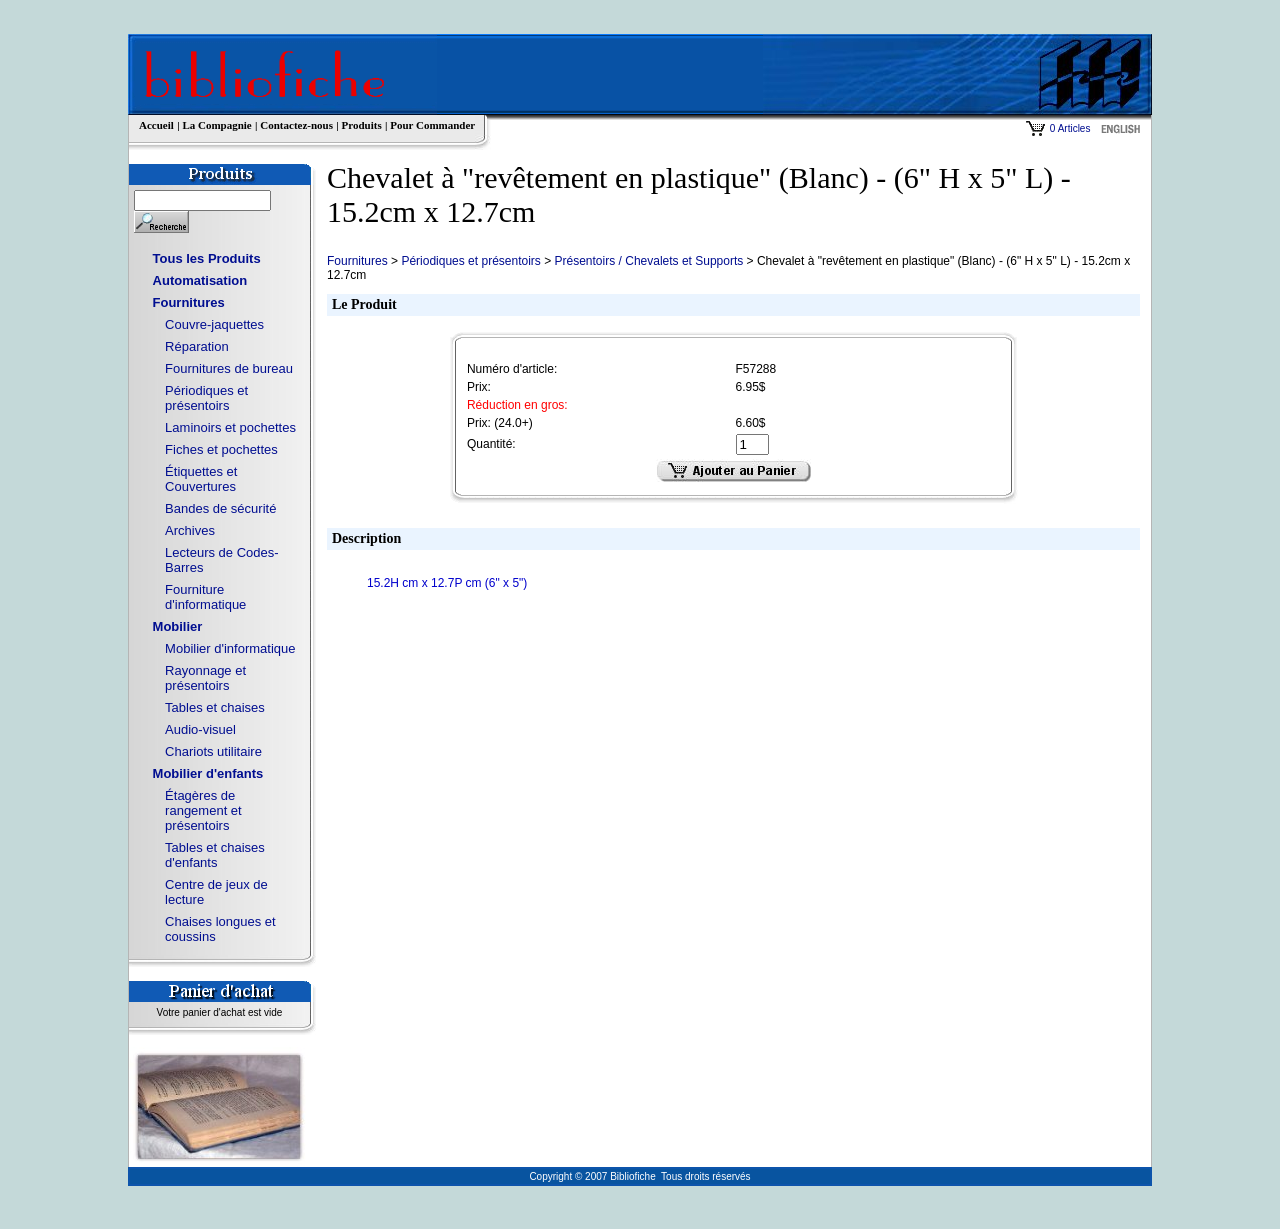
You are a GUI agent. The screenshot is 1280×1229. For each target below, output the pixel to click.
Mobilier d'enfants (208, 773)
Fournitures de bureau (229, 368)
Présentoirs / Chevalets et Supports (649, 261)
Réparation (197, 346)
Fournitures (189, 302)
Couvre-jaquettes (214, 324)
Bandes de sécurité (220, 508)
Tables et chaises (215, 707)
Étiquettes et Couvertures (201, 479)
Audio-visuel (200, 729)
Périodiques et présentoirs (206, 398)
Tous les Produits (207, 258)
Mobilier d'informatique (230, 648)
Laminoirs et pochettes (230, 427)
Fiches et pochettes (221, 449)
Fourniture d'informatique (205, 597)
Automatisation (200, 280)
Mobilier (178, 626)
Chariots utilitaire (213, 751)
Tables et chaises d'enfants (215, 855)
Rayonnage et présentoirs (205, 678)
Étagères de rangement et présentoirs (203, 810)
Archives (190, 530)
